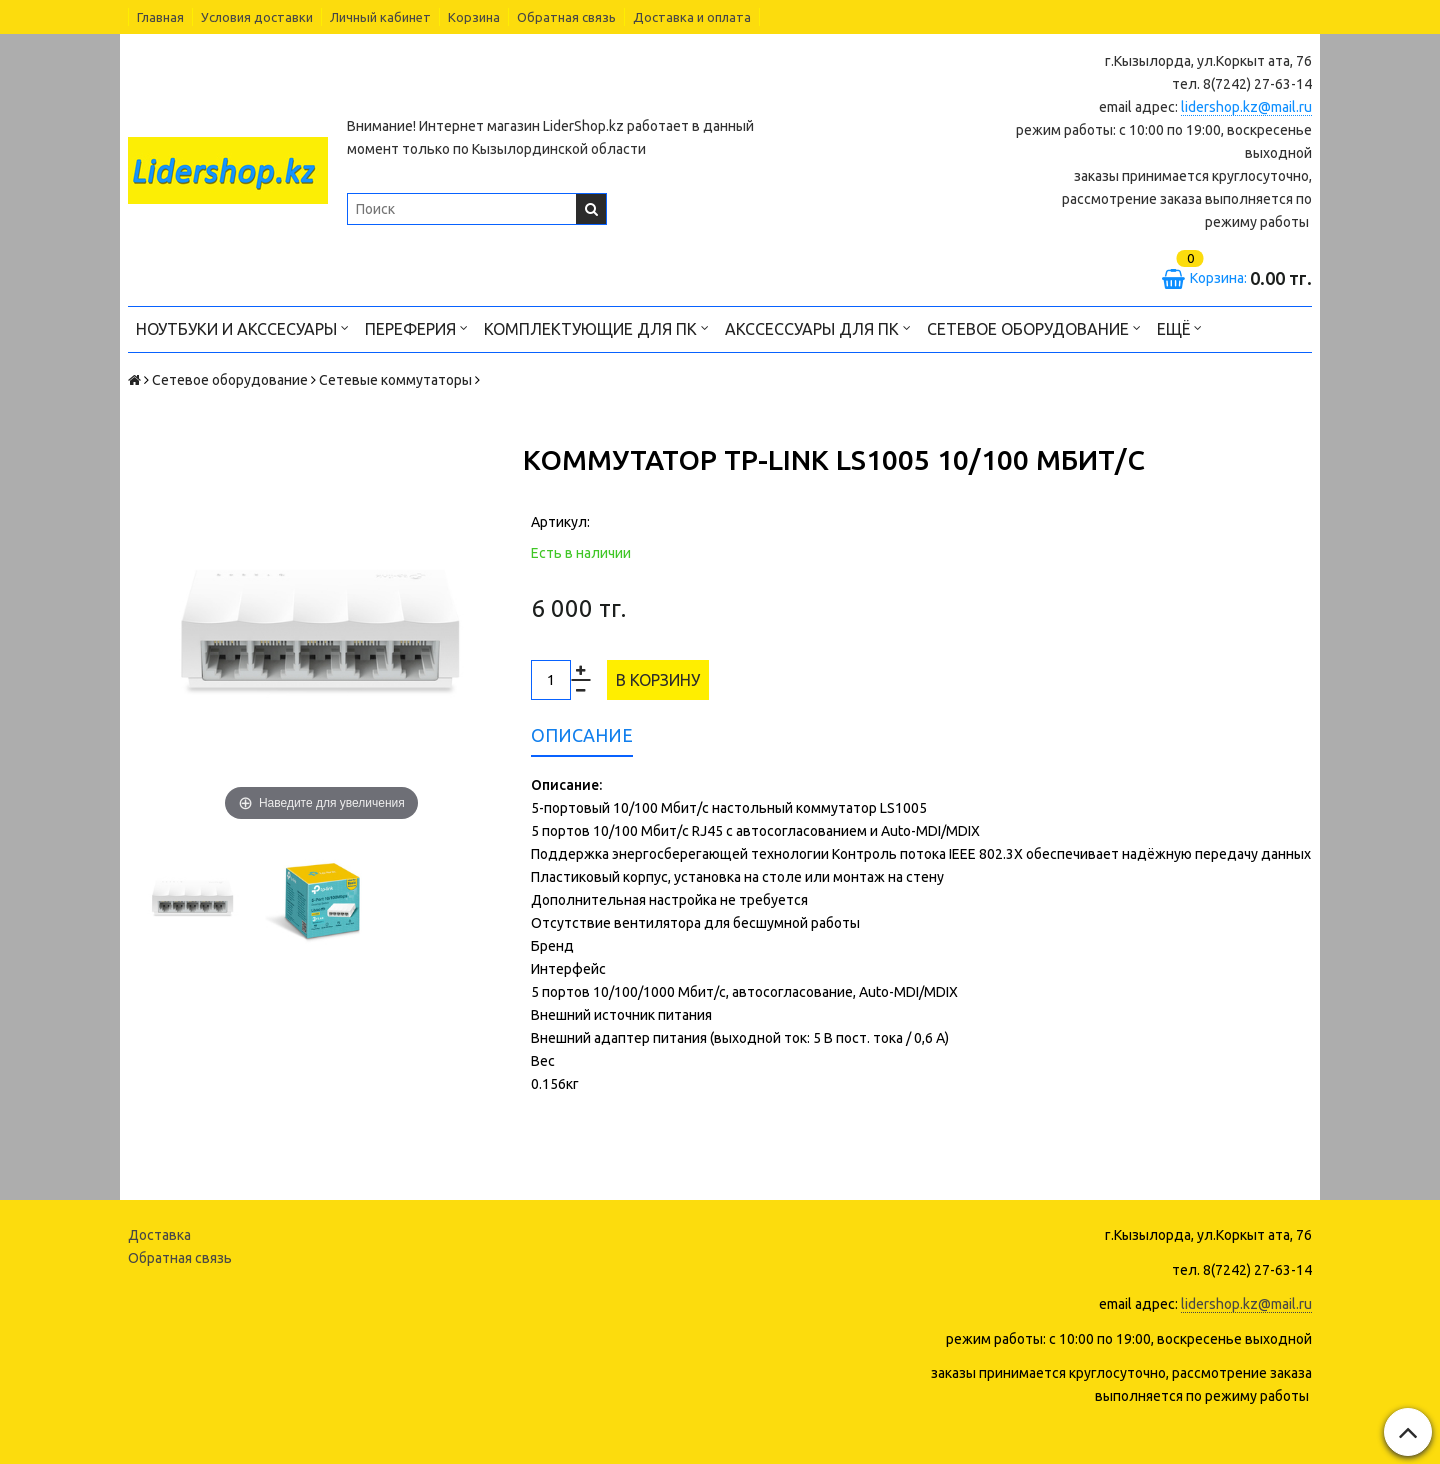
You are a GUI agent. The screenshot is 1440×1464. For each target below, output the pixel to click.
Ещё (1179, 327)
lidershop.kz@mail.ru (1246, 107)
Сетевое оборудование (1034, 327)
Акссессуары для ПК (818, 327)
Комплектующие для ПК (596, 327)
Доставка (159, 1235)
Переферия (416, 327)
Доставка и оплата (692, 17)
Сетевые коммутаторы (395, 380)
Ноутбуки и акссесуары (242, 327)
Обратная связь (566, 17)
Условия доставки (257, 17)
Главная (160, 17)
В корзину (658, 680)
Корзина (474, 17)
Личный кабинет (380, 17)
